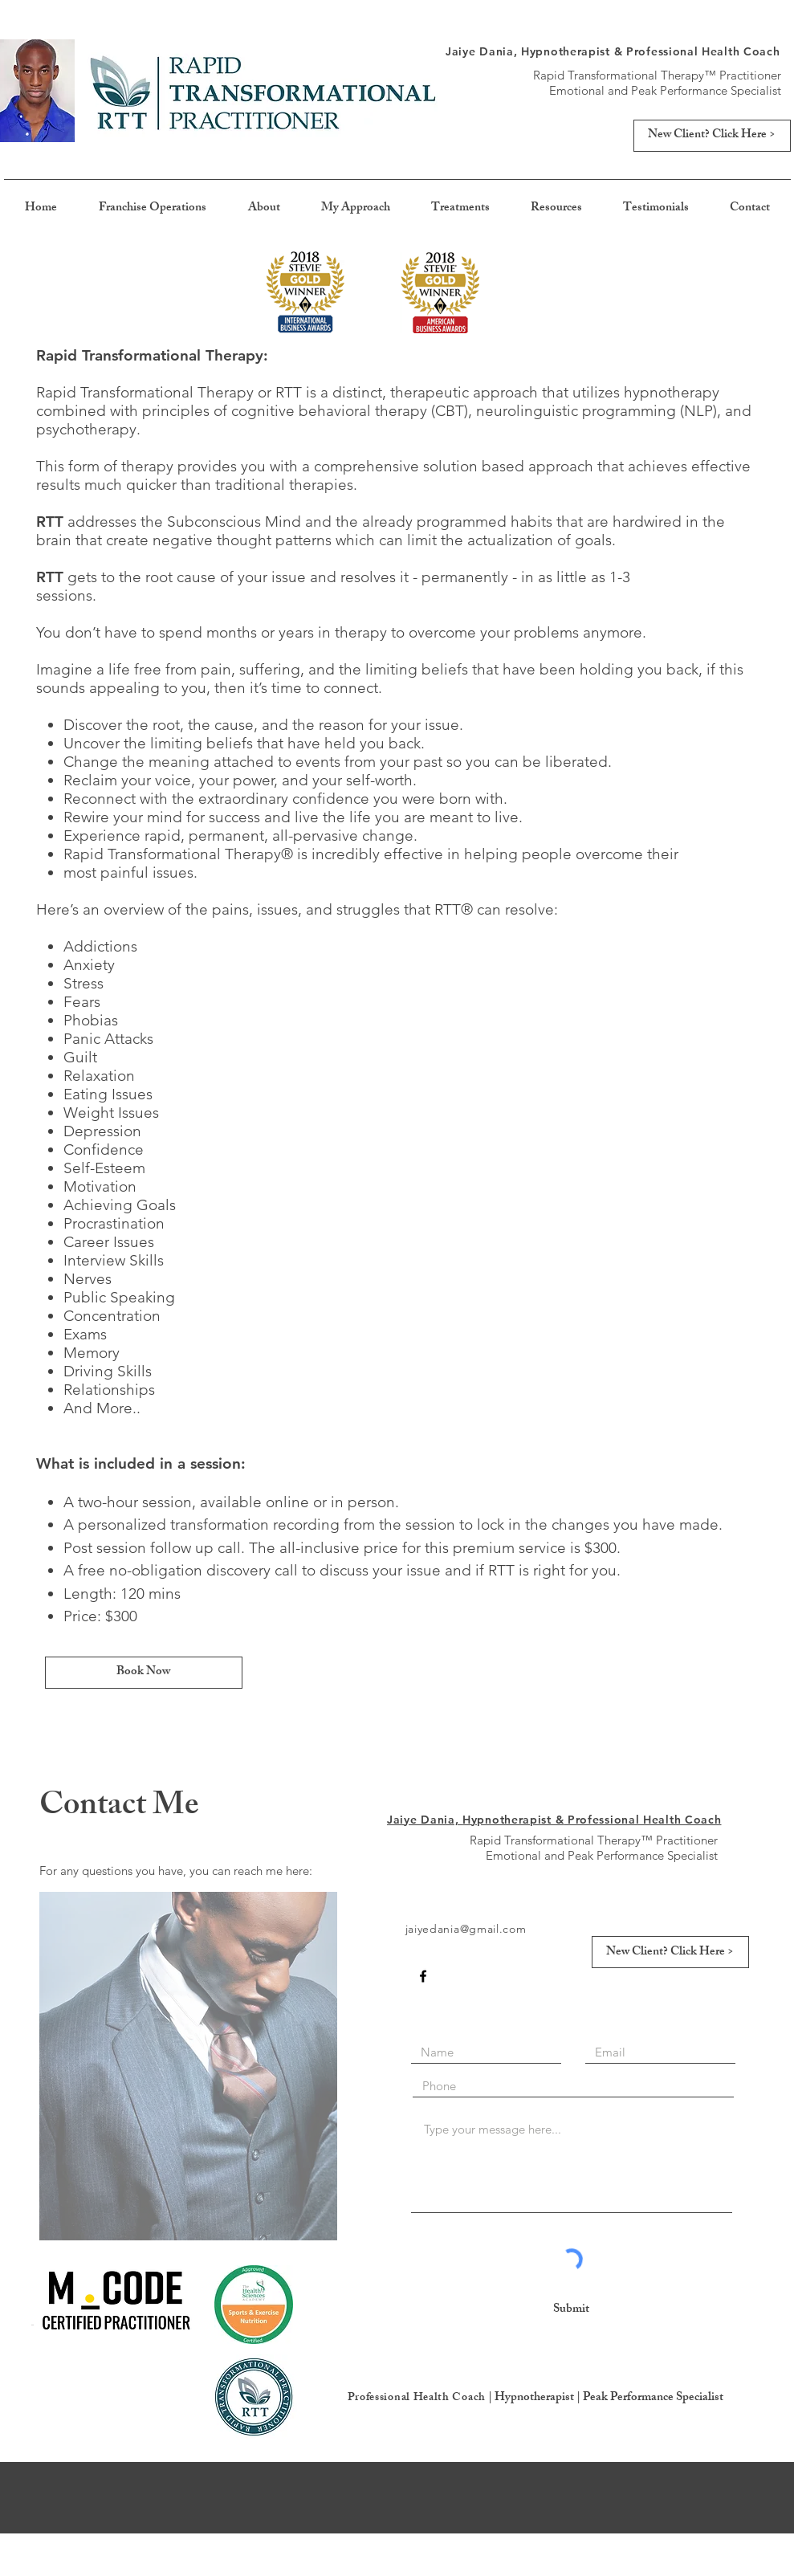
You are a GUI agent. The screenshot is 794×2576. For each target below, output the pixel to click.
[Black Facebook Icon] (423, 1976)
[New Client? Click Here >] (712, 136)
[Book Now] (143, 1673)
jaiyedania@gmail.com (466, 1929)
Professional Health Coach (417, 2398)
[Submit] (572, 2310)
